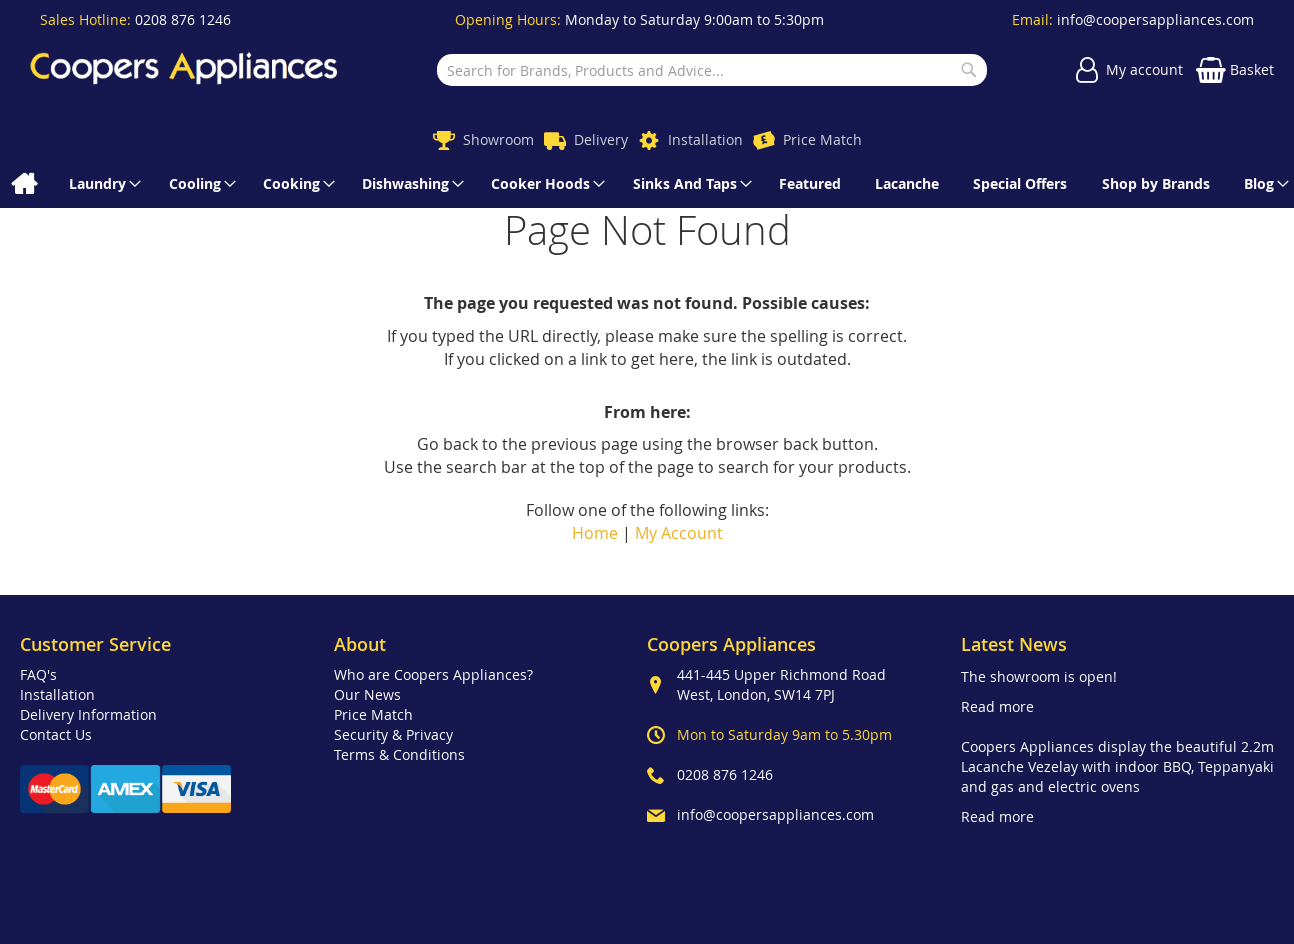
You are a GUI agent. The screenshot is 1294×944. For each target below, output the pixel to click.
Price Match (822, 139)
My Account (679, 533)
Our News (367, 694)
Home (595, 533)
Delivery (601, 139)
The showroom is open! (1039, 676)
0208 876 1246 (183, 19)
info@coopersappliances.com (1155, 19)
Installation (705, 139)
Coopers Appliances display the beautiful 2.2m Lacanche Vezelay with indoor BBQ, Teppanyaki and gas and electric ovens (1117, 766)
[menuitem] (23, 184)
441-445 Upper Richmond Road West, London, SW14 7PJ (781, 684)
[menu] (647, 184)
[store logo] (184, 70)
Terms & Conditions (399, 754)
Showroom (498, 139)
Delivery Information (88, 714)
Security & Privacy (393, 734)
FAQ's (38, 674)
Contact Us (56, 734)
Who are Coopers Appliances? (433, 674)
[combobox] (712, 70)
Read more (997, 706)
